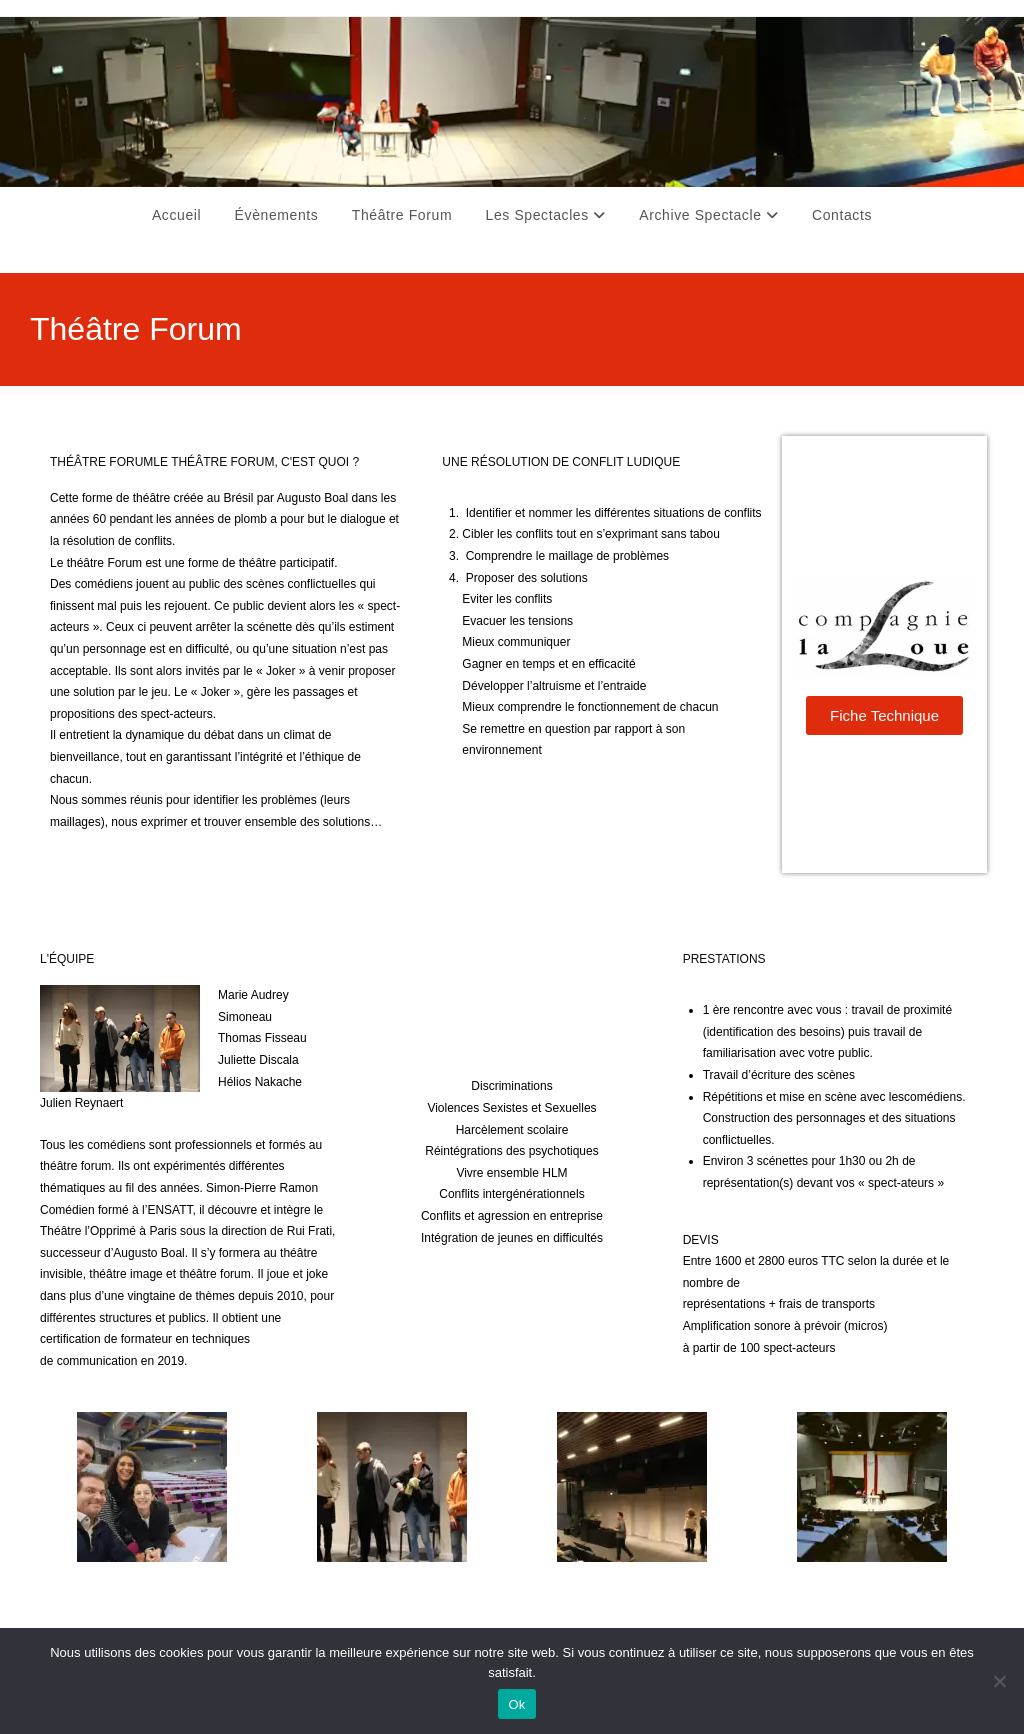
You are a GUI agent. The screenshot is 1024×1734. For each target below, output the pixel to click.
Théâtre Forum (402, 215)
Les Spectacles (546, 215)
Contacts (842, 215)
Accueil (176, 215)
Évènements (277, 215)
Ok (516, 1704)
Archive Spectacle (708, 215)
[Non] (999, 1681)
